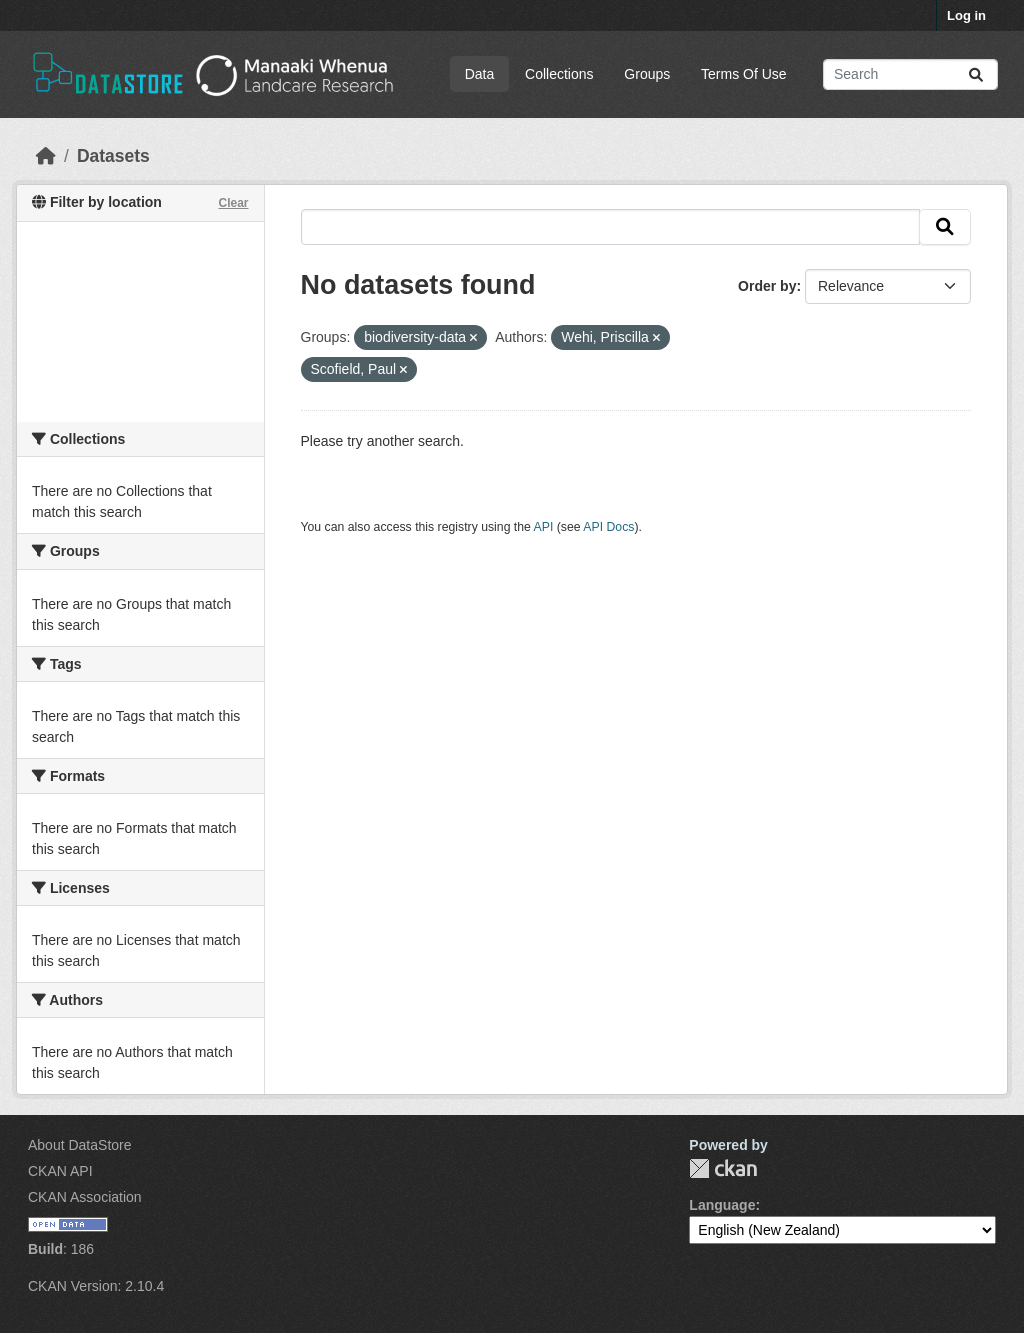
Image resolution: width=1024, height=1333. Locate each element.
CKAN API (60, 1171)
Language (722, 1205)
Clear (233, 203)
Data (480, 74)
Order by (767, 286)
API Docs (608, 527)
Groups (647, 74)
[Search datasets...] (910, 74)
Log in (966, 15)
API (544, 527)
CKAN (723, 1168)
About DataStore (80, 1145)
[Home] (46, 156)
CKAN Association (85, 1197)
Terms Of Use (744, 74)
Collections (559, 74)
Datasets (113, 156)
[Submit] (976, 74)
